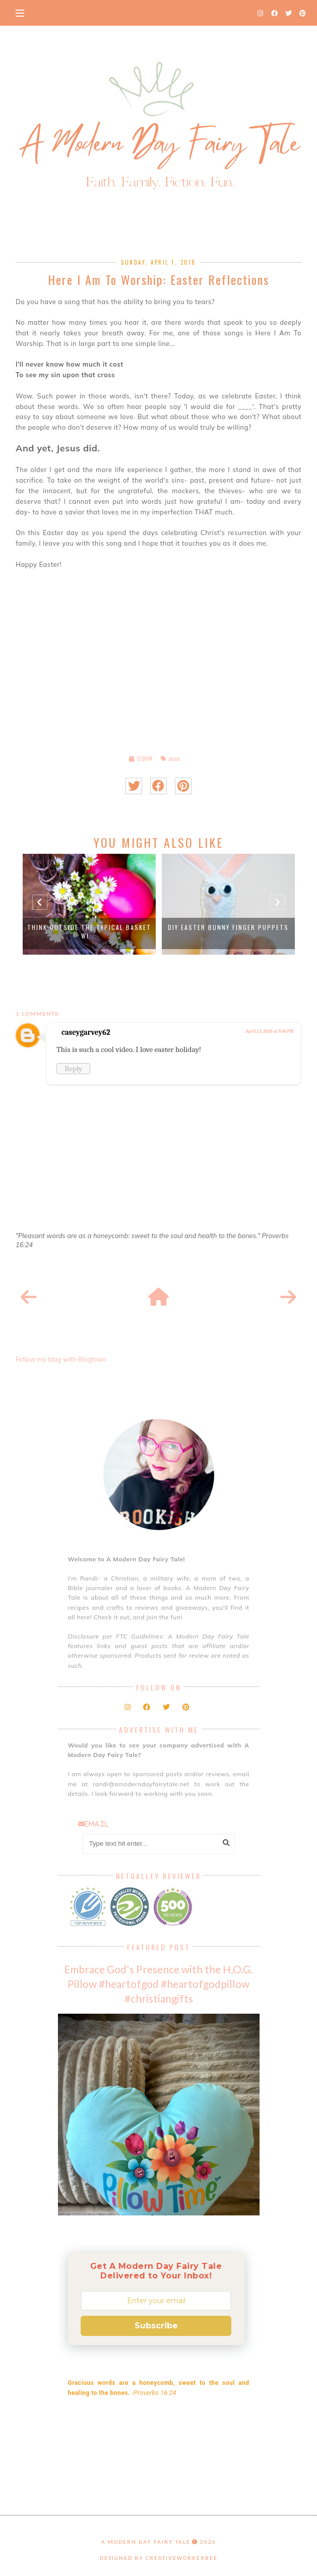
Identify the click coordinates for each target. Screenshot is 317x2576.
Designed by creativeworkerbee (159, 2558)
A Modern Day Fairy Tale (146, 2542)
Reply (73, 1068)
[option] (89, 904)
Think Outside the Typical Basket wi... (89, 931)
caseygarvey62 (85, 1032)
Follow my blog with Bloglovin (61, 1359)
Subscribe (156, 2325)
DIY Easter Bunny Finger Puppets (228, 927)
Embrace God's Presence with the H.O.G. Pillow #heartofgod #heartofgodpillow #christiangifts (158, 1984)
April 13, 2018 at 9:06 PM (269, 1031)
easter (174, 758)
